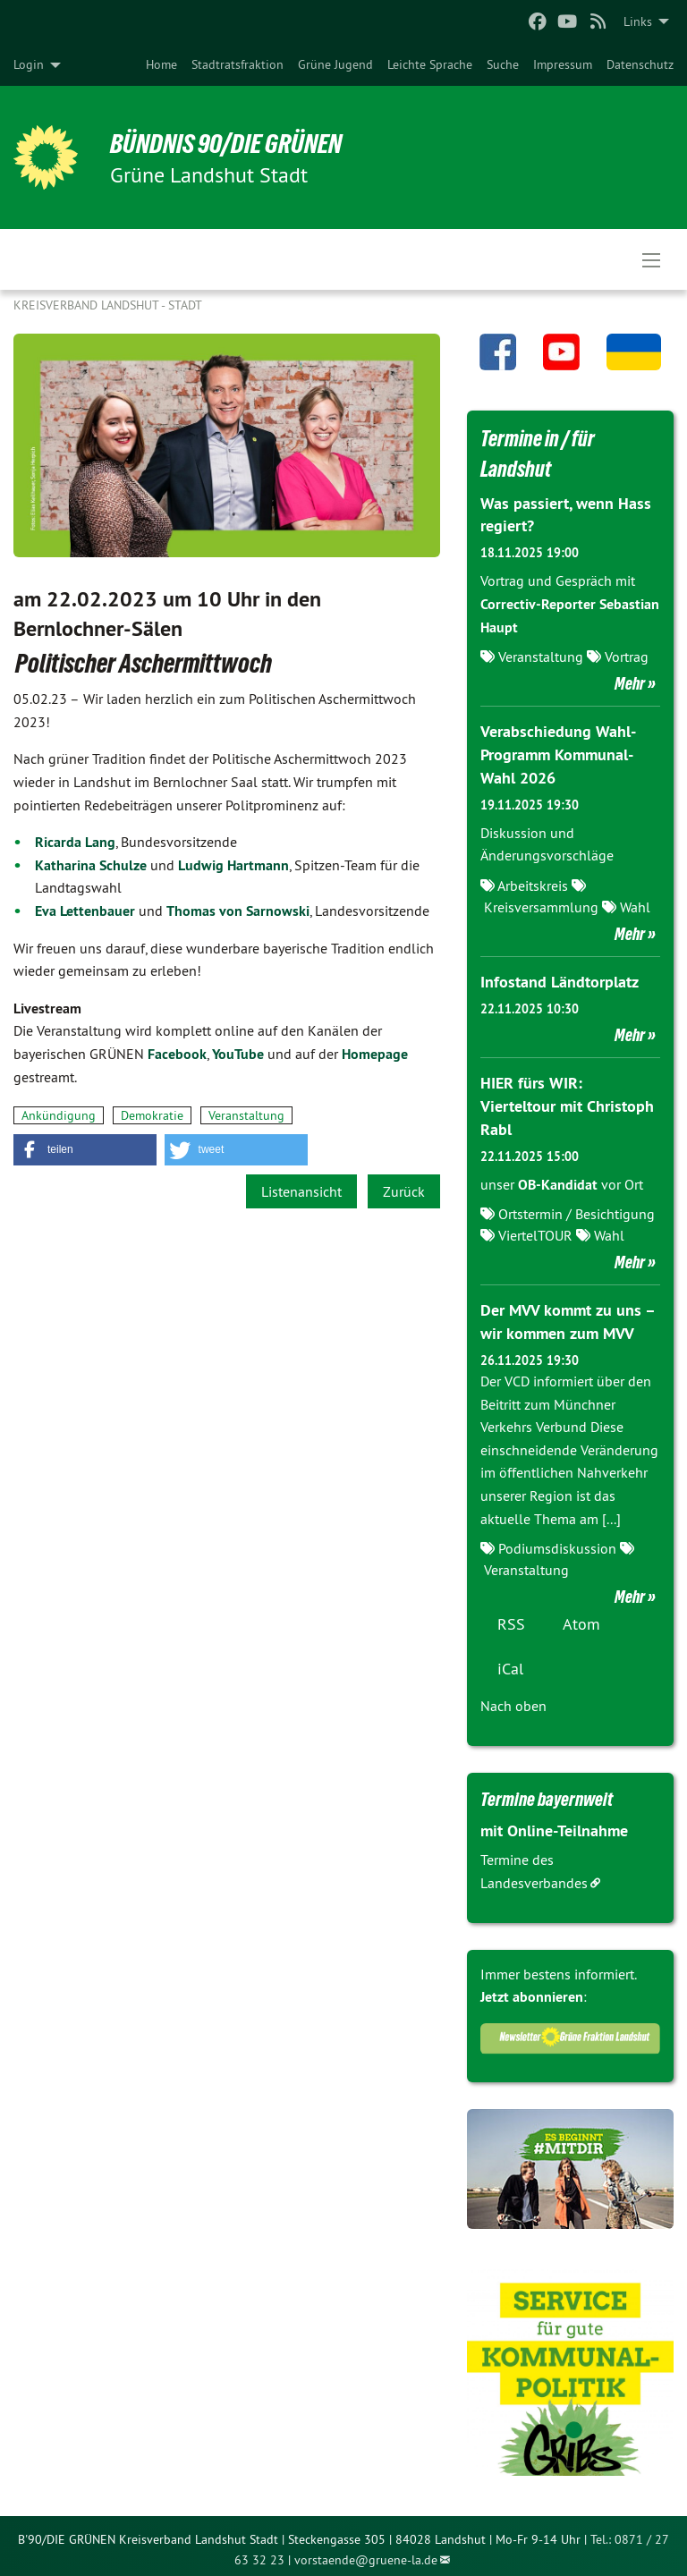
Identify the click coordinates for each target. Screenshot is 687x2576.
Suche (503, 64)
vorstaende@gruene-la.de (365, 2553)
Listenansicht (301, 1191)
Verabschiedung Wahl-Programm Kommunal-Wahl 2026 (558, 752)
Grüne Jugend (335, 64)
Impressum (562, 64)
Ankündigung (58, 1115)
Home (161, 64)
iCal (510, 1661)
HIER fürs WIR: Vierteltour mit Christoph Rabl (567, 1101)
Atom (581, 1616)
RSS (511, 1616)
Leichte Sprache (429, 64)
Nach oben (513, 1698)
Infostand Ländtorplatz (559, 978)
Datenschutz (640, 64)
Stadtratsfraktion (237, 64)
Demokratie (152, 1115)
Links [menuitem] (637, 21)
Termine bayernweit (549, 1792)
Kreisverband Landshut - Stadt (107, 305)
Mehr (630, 682)
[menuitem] (161, 64)
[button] (85, 1149)
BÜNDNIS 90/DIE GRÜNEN (234, 143)
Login (28, 64)
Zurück (404, 1191)
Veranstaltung (246, 1115)
